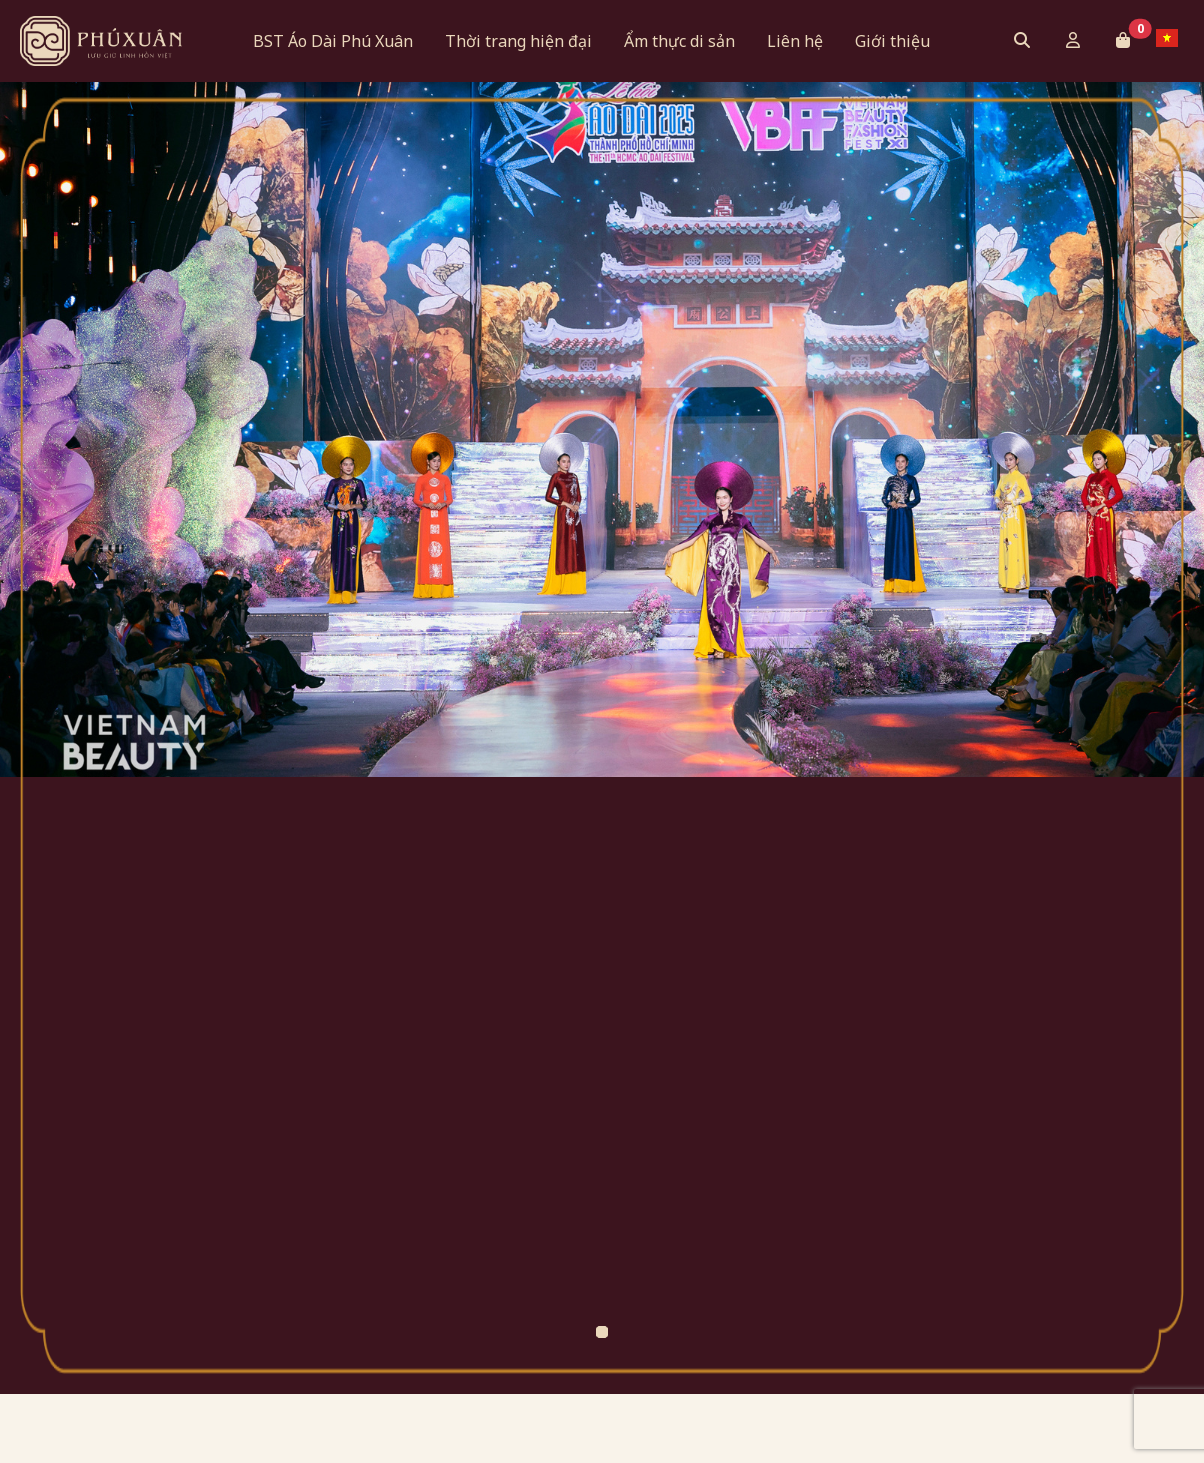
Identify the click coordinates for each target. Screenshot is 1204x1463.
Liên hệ (795, 41)
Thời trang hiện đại (518, 41)
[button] (1123, 40)
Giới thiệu (892, 41)
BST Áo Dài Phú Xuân (333, 41)
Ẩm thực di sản (679, 41)
